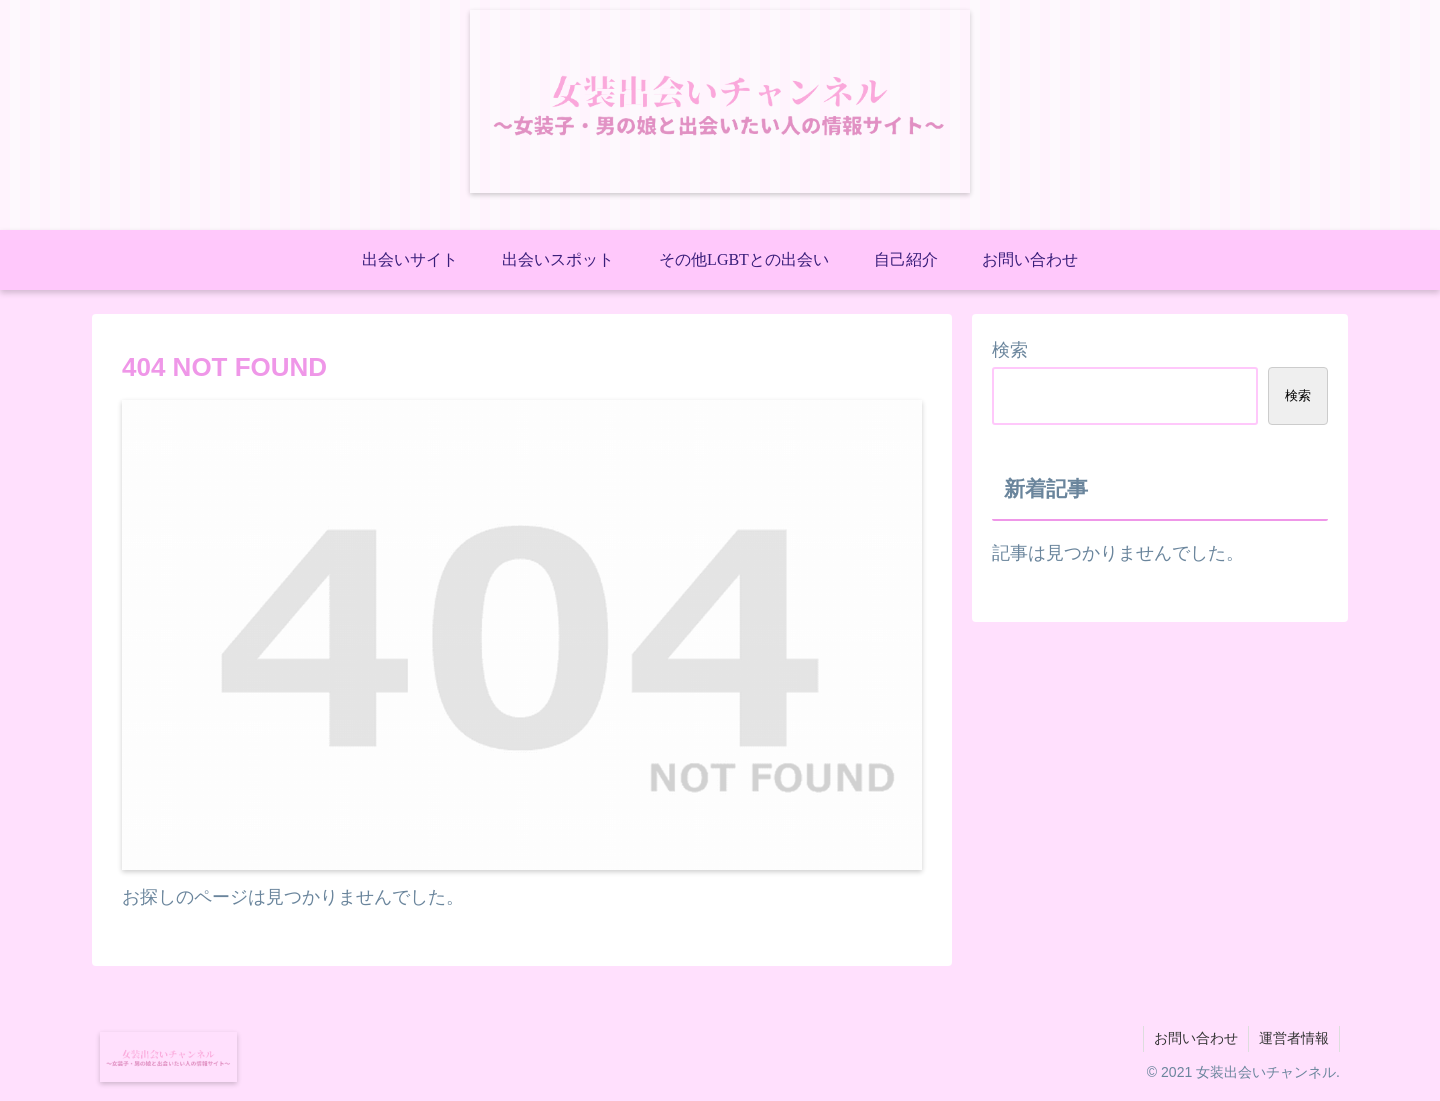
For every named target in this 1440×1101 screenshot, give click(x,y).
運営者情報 (1294, 1038)
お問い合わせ (1196, 1038)
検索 (1010, 350)
